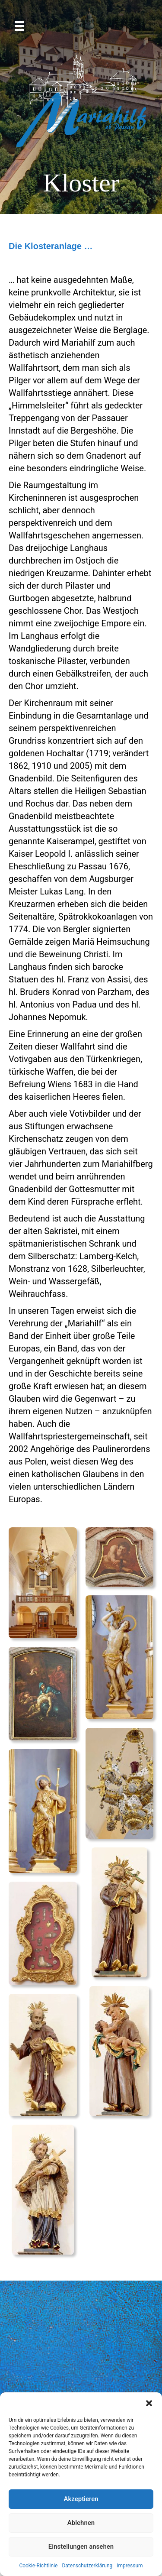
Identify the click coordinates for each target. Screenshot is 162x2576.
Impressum (130, 2566)
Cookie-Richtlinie (38, 2566)
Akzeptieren (81, 2499)
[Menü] (19, 26)
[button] (149, 2403)
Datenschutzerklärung (87, 2566)
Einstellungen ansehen (81, 2546)
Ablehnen (81, 2523)
